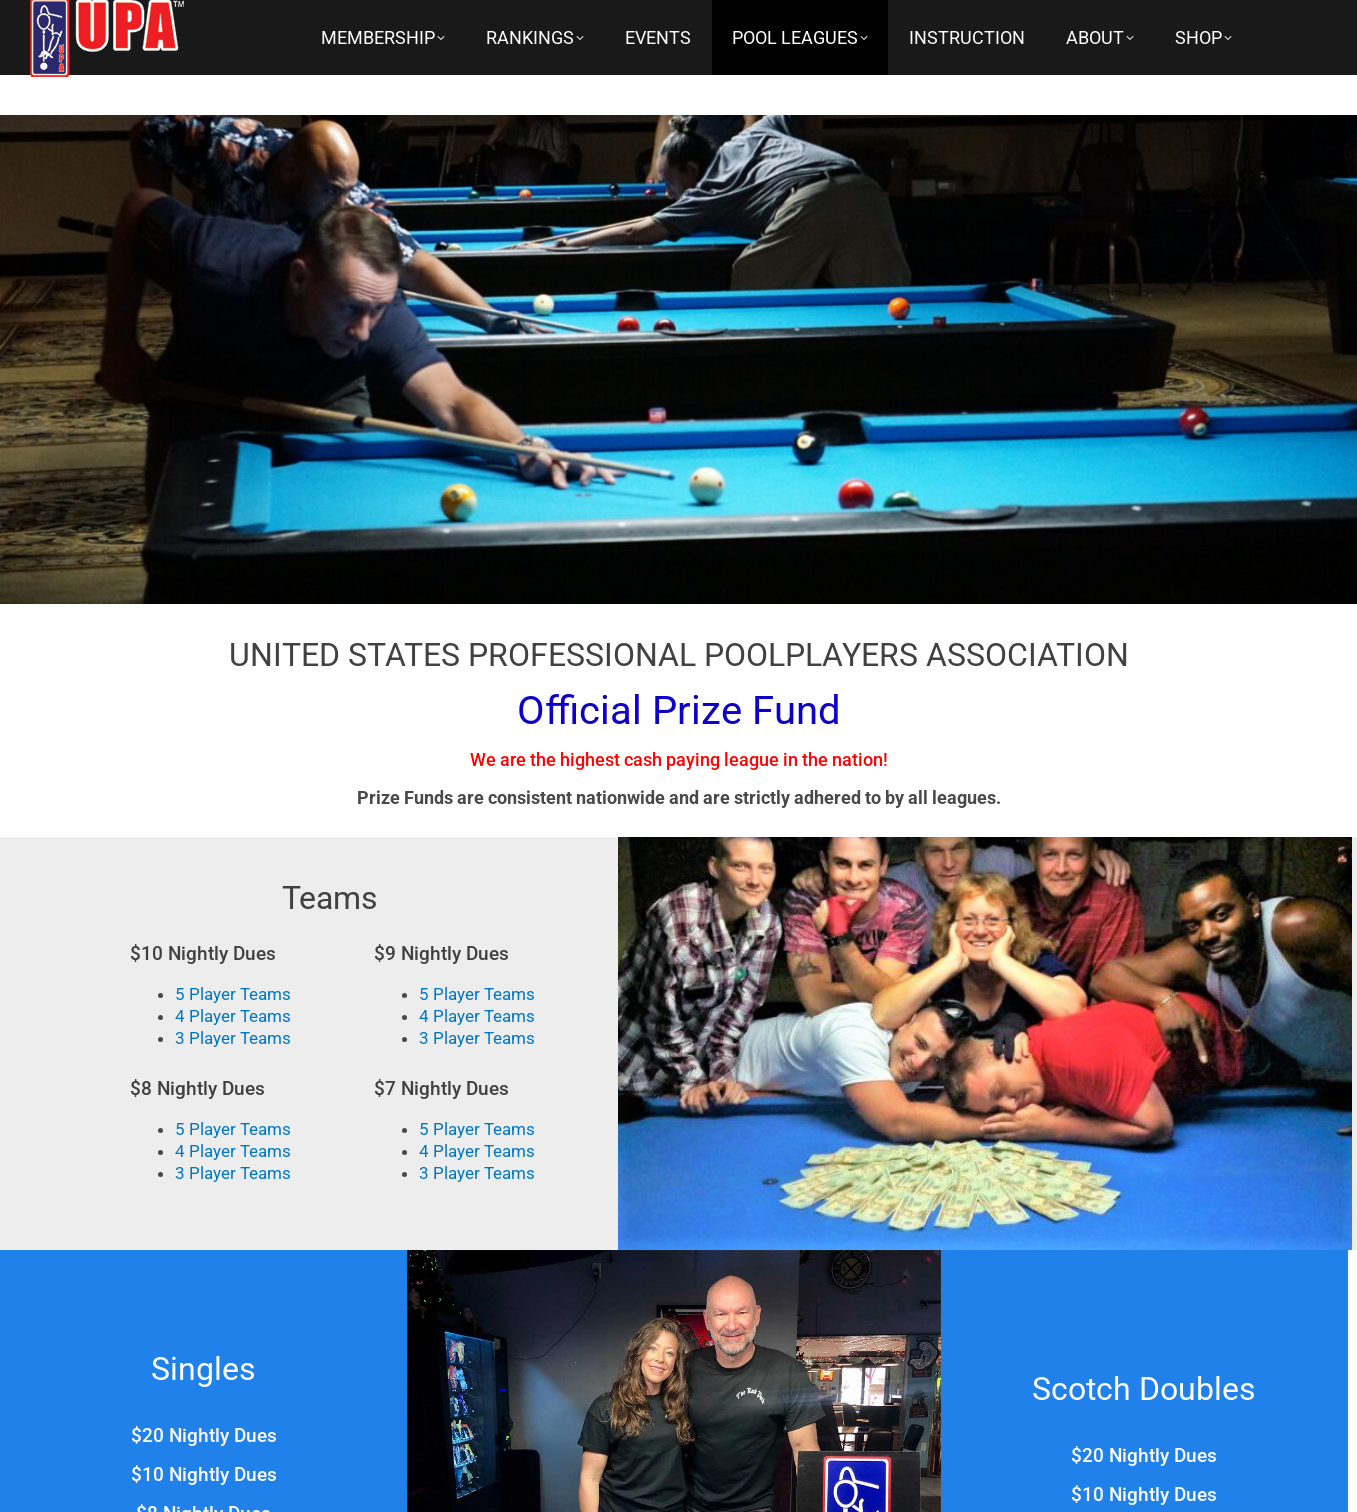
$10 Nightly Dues (204, 1474)
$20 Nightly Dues (204, 1435)
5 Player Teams (233, 994)
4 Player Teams (233, 1016)
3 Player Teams (233, 1038)
